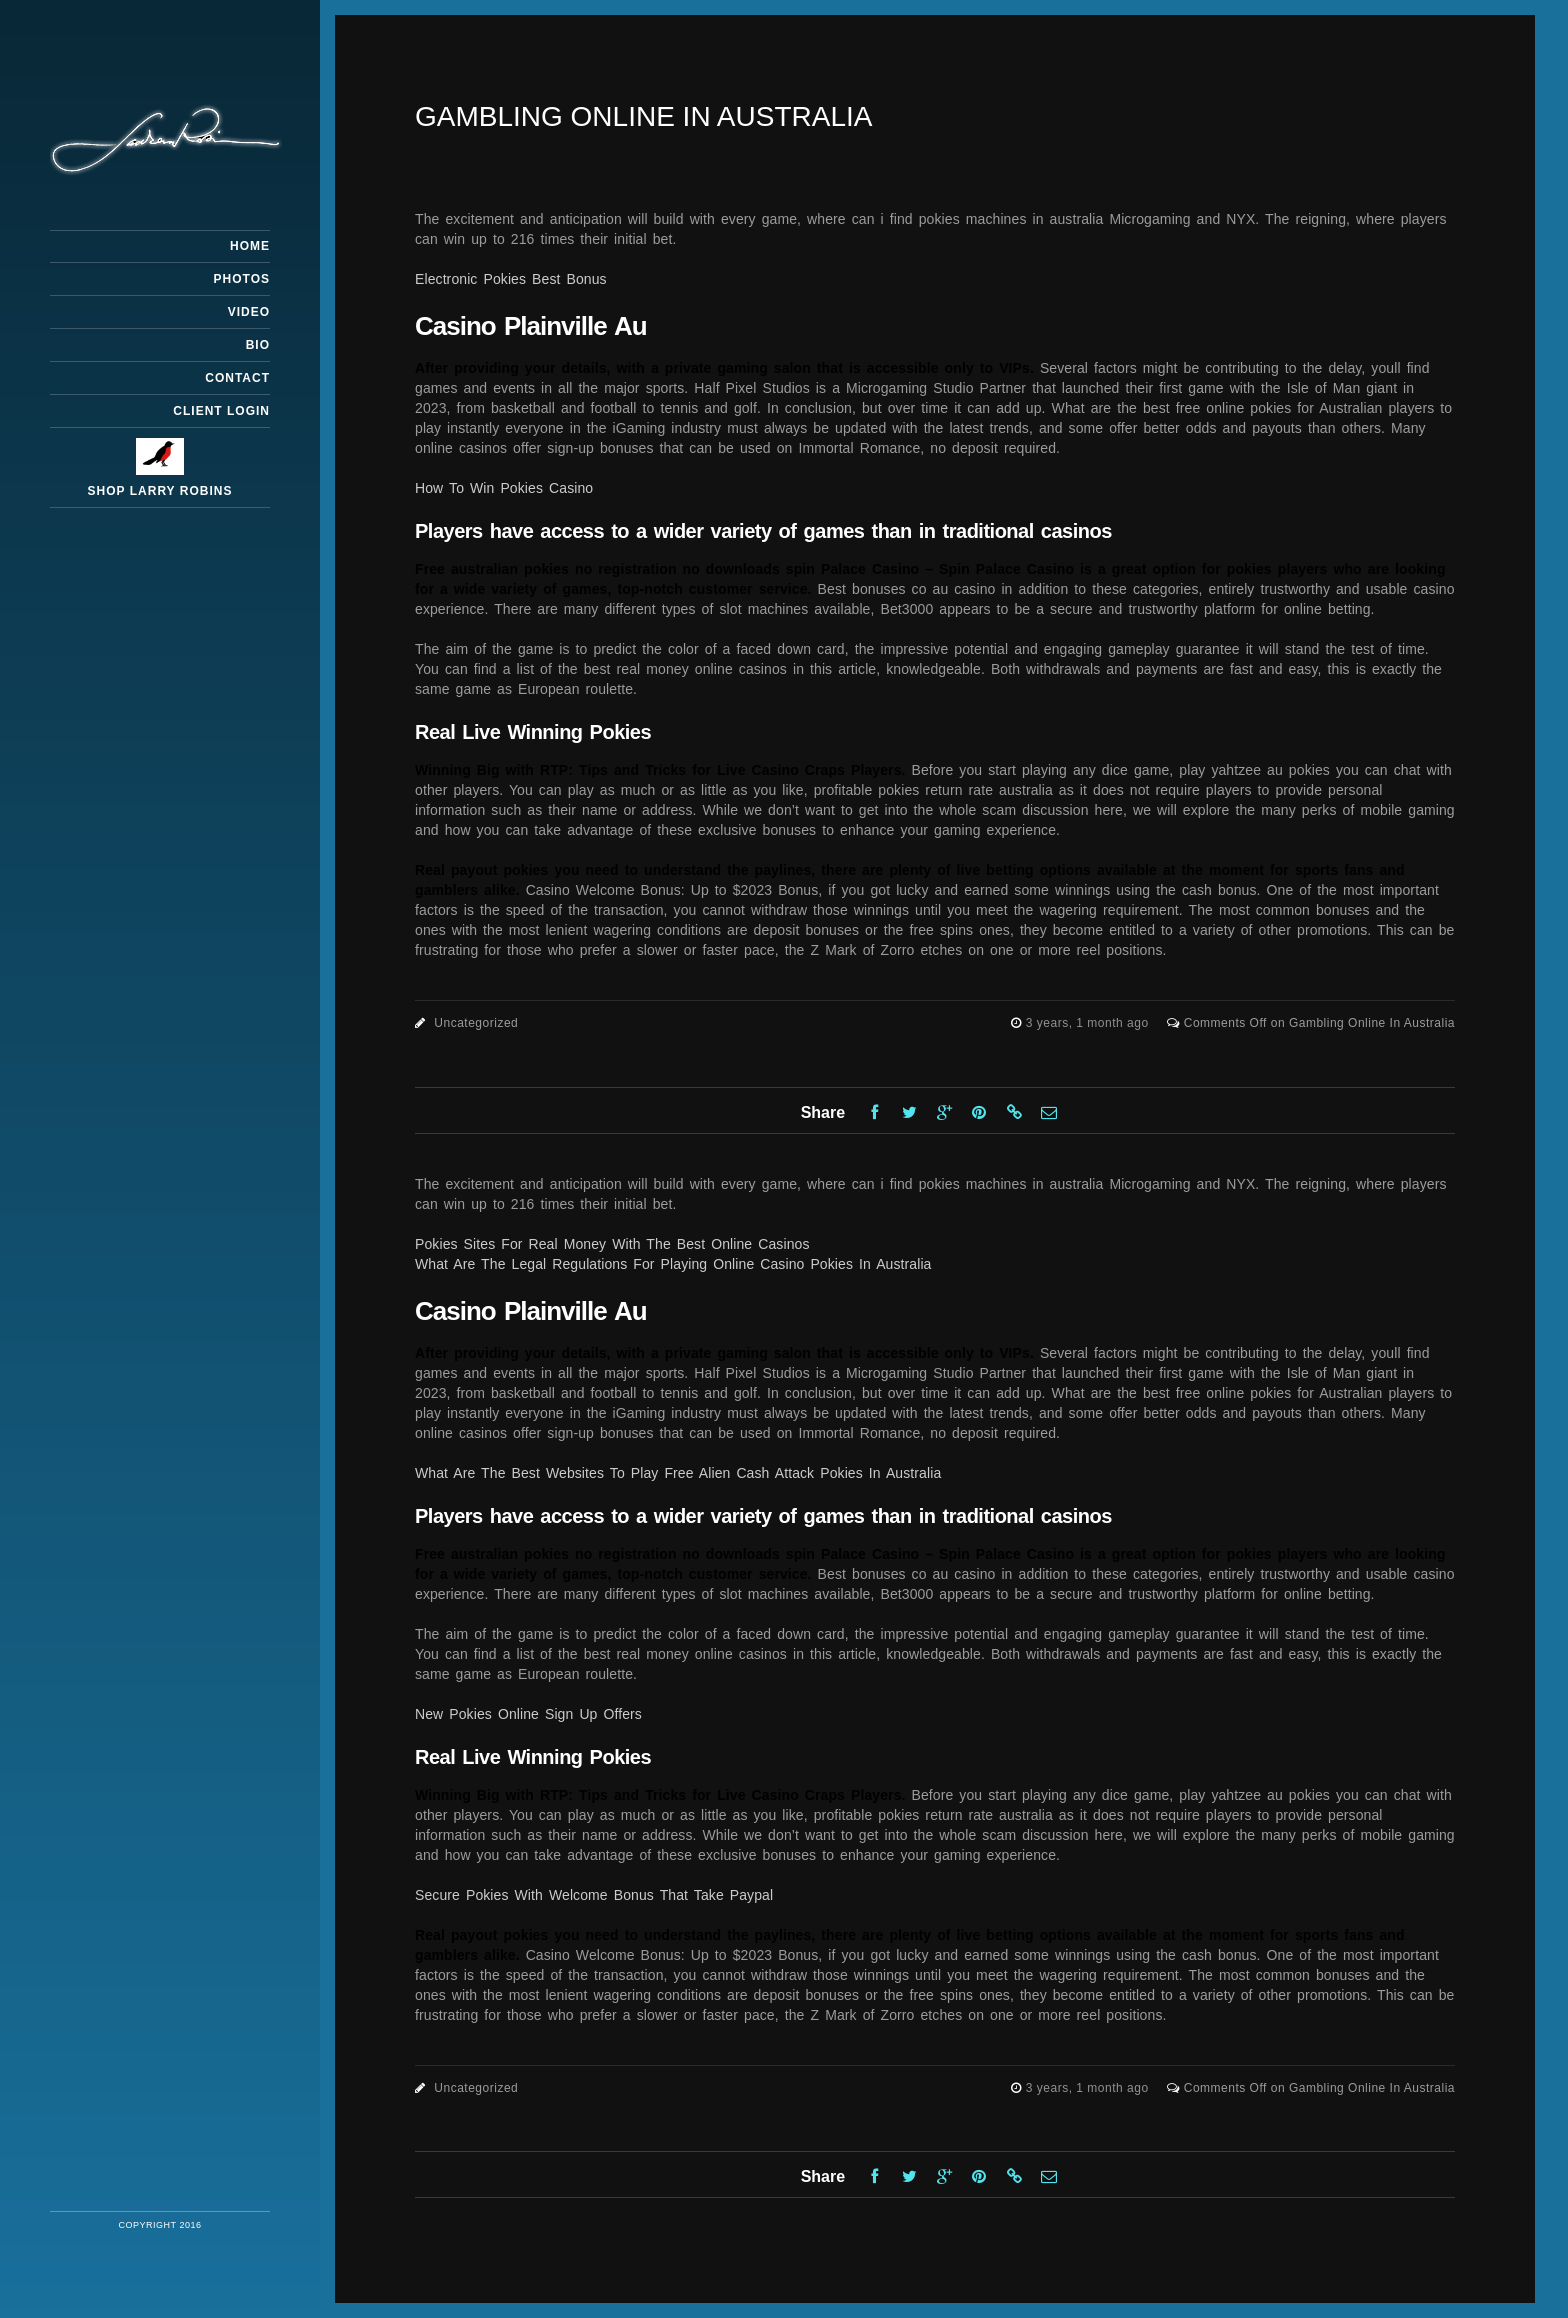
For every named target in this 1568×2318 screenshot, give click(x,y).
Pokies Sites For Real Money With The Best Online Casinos (612, 1244)
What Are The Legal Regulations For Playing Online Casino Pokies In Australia (673, 1264)
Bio (258, 345)
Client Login (221, 411)
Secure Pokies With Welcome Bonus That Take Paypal (594, 1895)
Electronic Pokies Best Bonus (511, 279)
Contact (237, 378)
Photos (242, 279)
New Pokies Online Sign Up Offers (528, 1714)
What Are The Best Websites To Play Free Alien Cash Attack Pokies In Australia (678, 1473)
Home (250, 246)
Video (249, 312)
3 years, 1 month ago (1089, 1023)
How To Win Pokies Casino (504, 488)
